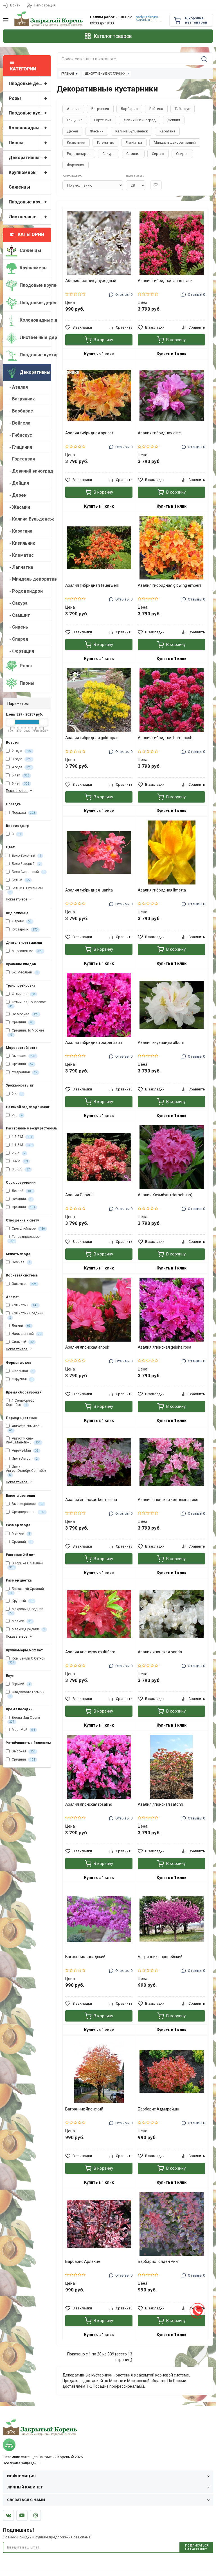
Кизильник (76, 142)
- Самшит (18, 615)
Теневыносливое (23, 1239)
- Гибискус (19, 435)
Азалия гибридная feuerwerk (92, 585)
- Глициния (19, 447)
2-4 (15, 1094)
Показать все (19, 791)
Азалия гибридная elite (159, 433)
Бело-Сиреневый (26, 872)
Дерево (19, 921)
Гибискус (182, 109)
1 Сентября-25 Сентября (20, 1403)
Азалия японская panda (160, 1652)
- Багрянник (20, 399)
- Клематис (20, 555)
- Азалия (17, 387)
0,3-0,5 (19, 1169)
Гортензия (103, 120)
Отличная (21, 994)
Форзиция (75, 165)
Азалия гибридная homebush (165, 737)
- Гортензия (20, 459)
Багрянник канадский (85, 1956)
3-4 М (18, 1161)
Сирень (158, 154)
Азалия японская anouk (87, 1347)
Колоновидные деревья (30, 128)
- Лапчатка (19, 567)
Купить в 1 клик (99, 354)
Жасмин (97, 131)
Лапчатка (134, 142)
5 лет (18, 775)
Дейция (173, 120)
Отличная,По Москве (26, 1004)
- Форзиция (20, 651)
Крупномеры (30, 173)
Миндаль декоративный (175, 142)
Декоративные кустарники (30, 158)
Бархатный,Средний (25, 1591)
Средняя (20, 1022)
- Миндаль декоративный (28, 579)
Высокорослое (25, 1504)
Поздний (20, 1199)
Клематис (105, 142)
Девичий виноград (139, 120)
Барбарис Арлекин (82, 2261)
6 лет (18, 783)
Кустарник (23, 929)
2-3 (15, 1115)
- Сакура (17, 603)
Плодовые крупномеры (30, 202)
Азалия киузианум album (161, 1042)
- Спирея (17, 639)
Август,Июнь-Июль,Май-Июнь (24, 1440)
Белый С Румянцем (24, 890)
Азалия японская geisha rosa (164, 1347)
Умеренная (22, 1072)
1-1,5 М (20, 1145)
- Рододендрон (24, 591)
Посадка (21, 813)
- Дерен (16, 495)
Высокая (21, 1056)
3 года (19, 759)
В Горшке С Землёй (24, 1565)
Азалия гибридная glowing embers (170, 585)
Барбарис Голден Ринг (158, 2261)
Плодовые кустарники (30, 113)
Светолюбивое (26, 1229)
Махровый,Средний (24, 1611)
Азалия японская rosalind (88, 1804)
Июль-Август (23, 1459)
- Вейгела (18, 423)
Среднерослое (26, 1512)
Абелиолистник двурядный (90, 280)
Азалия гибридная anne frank (165, 280)
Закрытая (22, 1284)
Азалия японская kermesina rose (168, 1499)
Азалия (73, 109)
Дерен (72, 131)
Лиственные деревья (30, 217)
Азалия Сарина (79, 1195)
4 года (19, 767)
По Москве (23, 1014)
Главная (67, 73)
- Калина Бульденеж (28, 519)
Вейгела (156, 109)
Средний (21, 1207)
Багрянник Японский (84, 2109)
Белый (19, 880)
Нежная (19, 1262)
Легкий (19, 1326)
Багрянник (100, 109)
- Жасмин (18, 507)
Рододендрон (79, 154)
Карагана (167, 131)
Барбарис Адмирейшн (158, 2109)
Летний (20, 1191)
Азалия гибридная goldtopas (91, 737)
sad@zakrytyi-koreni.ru (147, 18)
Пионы (30, 143)
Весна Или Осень (23, 1720)
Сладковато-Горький (25, 1694)
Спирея (182, 154)
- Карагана (19, 531)
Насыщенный (24, 1334)
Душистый (23, 1305)
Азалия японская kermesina (91, 1499)
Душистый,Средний (24, 1315)
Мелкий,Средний (26, 1629)
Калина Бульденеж (131, 131)
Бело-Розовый (24, 864)
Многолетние (25, 951)
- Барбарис (19, 411)
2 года (19, 751)
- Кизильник (20, 543)
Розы (30, 98)
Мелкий (19, 1534)
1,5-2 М (20, 1137)
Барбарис (129, 109)
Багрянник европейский (160, 1956)
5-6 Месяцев (23, 972)
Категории (27, 234)
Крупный (20, 1601)
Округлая (20, 1379)
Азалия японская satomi (160, 1804)
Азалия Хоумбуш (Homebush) (165, 1195)
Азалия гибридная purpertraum (94, 1042)
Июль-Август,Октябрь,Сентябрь (26, 1471)
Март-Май (21, 1730)
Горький (19, 1684)
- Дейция (17, 483)
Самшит (133, 154)
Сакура (108, 154)
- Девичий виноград (28, 471)
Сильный (21, 1342)
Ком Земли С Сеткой (25, 1660)
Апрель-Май (23, 1451)
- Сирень (17, 627)
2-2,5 (16, 1153)
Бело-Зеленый (24, 856)
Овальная (21, 1371)
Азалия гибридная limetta (162, 890)
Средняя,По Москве (25, 1032)
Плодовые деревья (30, 84)
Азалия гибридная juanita (89, 890)
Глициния (74, 120)
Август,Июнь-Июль (23, 1428)
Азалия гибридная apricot (89, 433)
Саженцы (19, 187)
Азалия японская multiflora (90, 1652)
